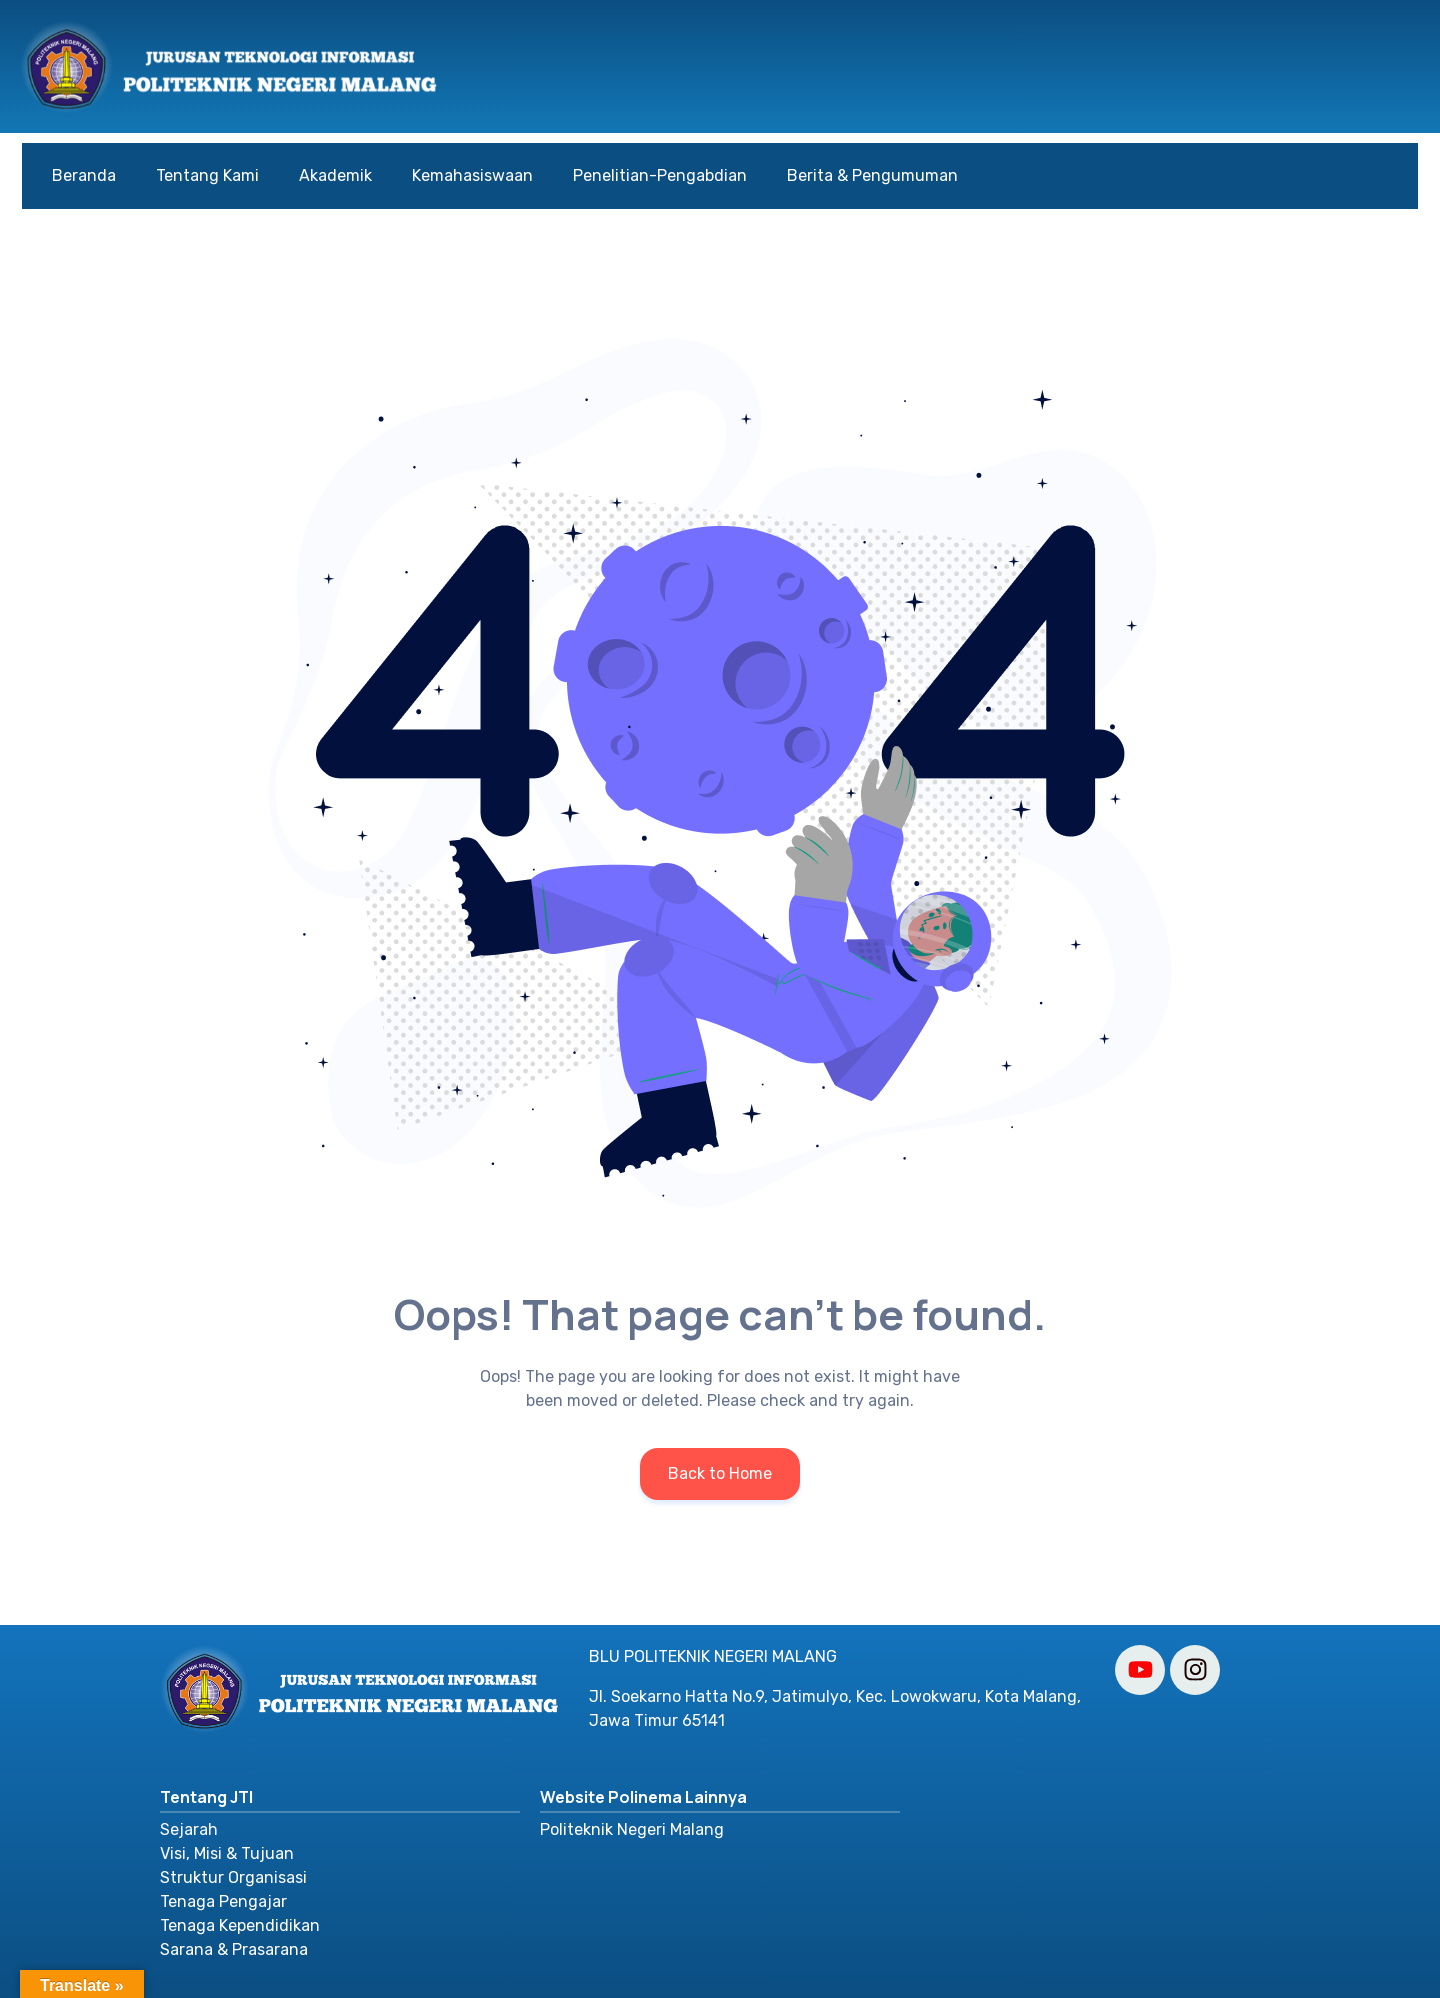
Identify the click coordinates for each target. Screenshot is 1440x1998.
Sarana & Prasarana (234, 1949)
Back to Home (720, 1473)
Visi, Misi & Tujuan (227, 1853)
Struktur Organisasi (233, 1877)
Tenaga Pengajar (223, 1901)
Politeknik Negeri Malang (632, 1829)
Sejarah (189, 1829)
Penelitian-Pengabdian (660, 175)
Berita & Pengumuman (872, 175)
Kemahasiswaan (472, 175)
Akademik (335, 175)
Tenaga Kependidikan (240, 1925)
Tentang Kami (207, 175)
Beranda (84, 175)
